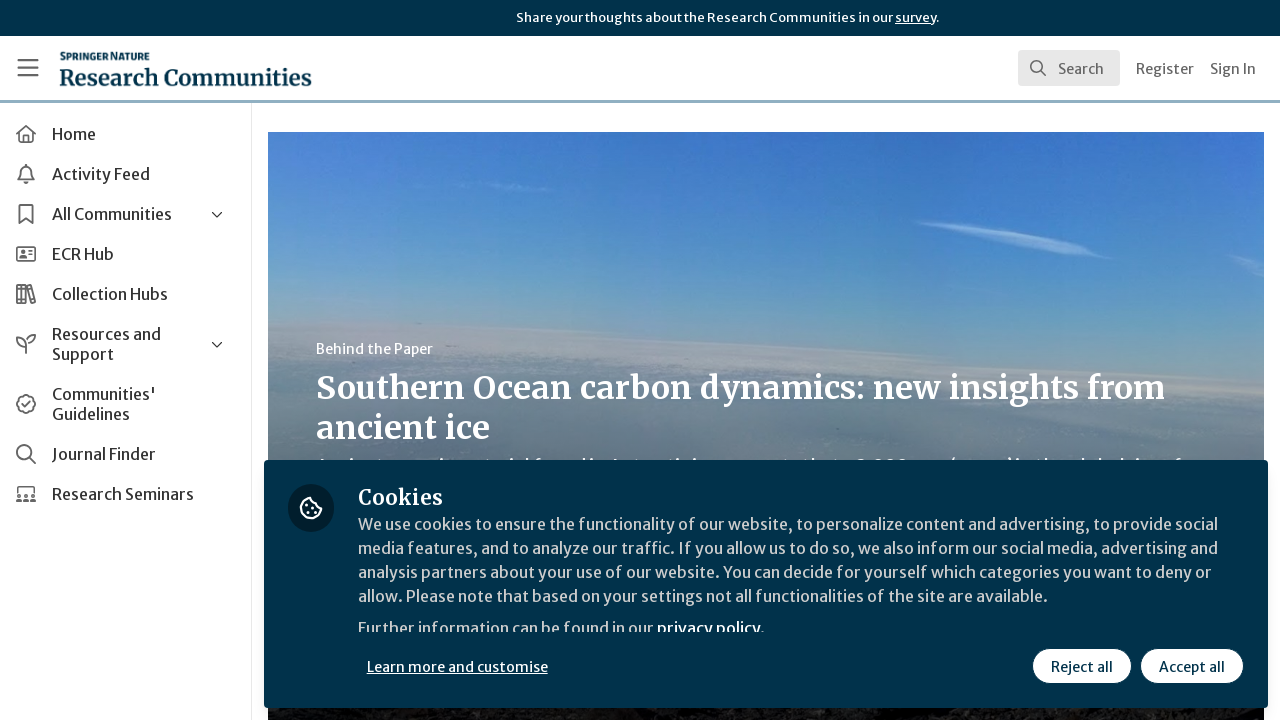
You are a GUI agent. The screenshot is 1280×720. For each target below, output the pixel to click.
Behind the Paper (378, 349)
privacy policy (712, 628)
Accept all (1192, 667)
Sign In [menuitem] (1233, 69)
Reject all (1082, 667)
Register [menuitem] (1165, 69)
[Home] (185, 68)
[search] (1069, 68)
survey (915, 17)
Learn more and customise (461, 667)
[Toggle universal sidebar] (28, 68)
